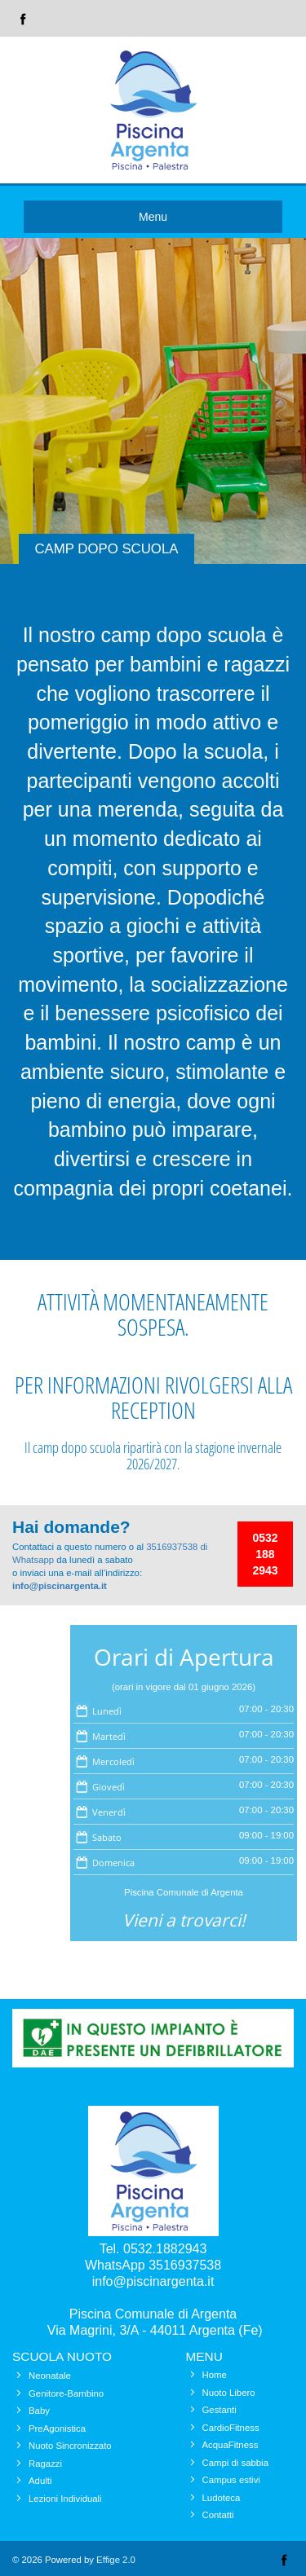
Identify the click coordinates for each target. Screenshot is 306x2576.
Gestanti (219, 2410)
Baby (39, 2410)
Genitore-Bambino (66, 2393)
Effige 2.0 (115, 2560)
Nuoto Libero (228, 2393)
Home (214, 2375)
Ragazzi (45, 2463)
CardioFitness (230, 2428)
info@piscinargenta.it (59, 1586)
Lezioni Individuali (65, 2498)
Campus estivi (231, 2480)
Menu (153, 216)
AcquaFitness (230, 2445)
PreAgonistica (57, 2428)
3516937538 (185, 2265)
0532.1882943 (164, 2249)
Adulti (40, 2481)
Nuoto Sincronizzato (70, 2446)
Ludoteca (221, 2498)
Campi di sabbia (235, 2463)
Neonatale (50, 2375)
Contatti (218, 2515)
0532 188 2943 (264, 1554)
